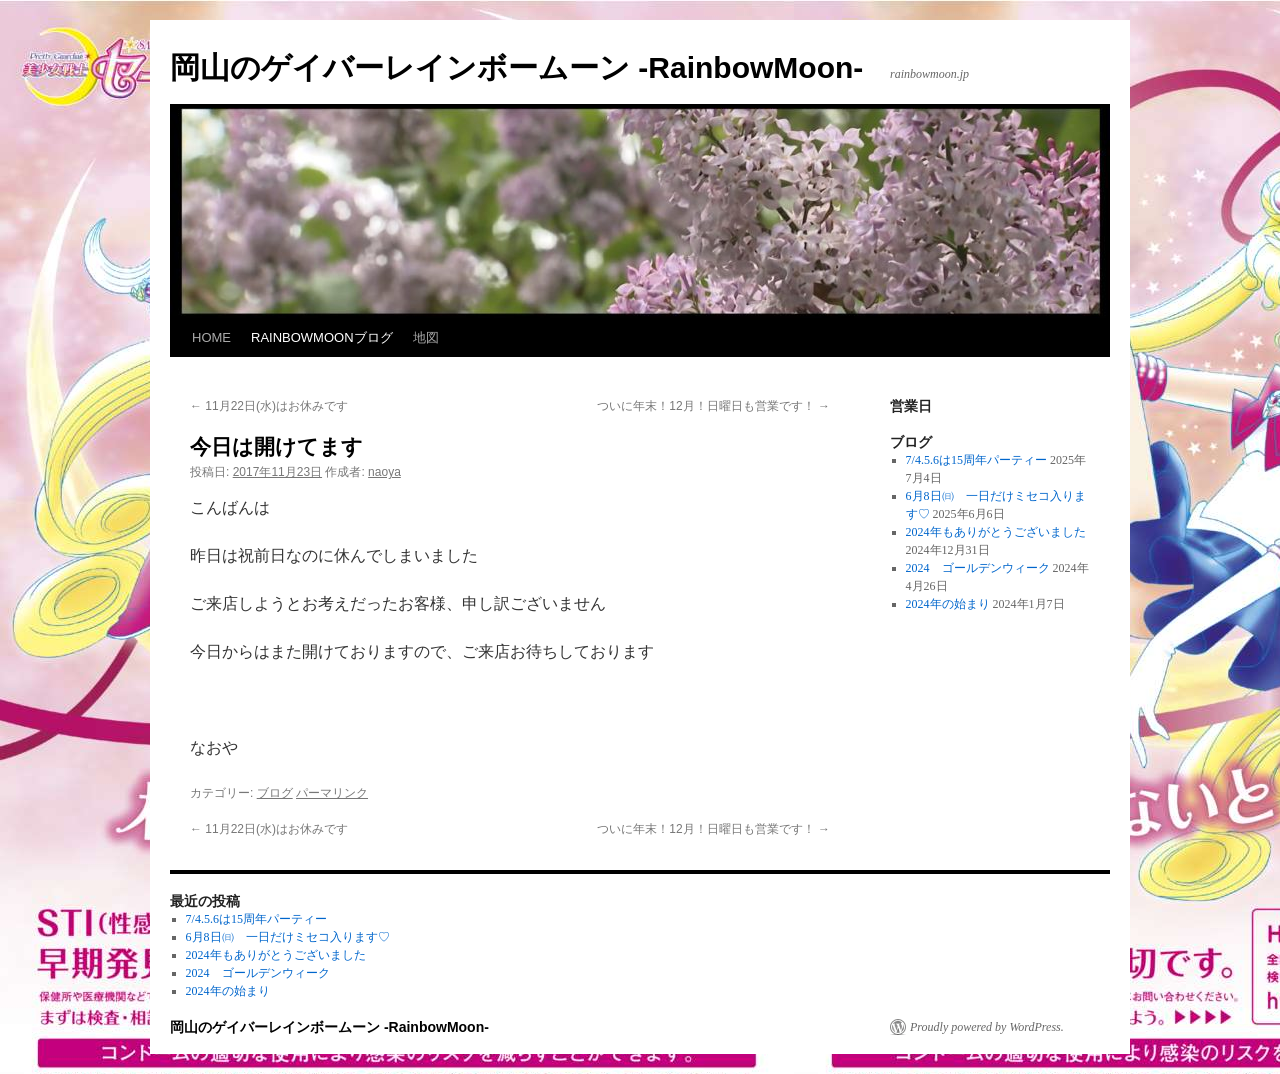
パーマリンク (332, 793)
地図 (426, 337)
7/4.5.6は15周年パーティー (976, 460)
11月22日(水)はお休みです (269, 406)
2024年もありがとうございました (996, 532)
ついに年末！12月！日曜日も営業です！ (713, 406)
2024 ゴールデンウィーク (978, 568)
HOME (211, 337)
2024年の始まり (948, 604)
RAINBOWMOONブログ (322, 337)
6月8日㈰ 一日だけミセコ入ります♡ (288, 937)
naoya (384, 472)
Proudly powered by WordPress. (987, 1027)
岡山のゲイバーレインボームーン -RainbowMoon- (516, 67)
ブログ (275, 793)
